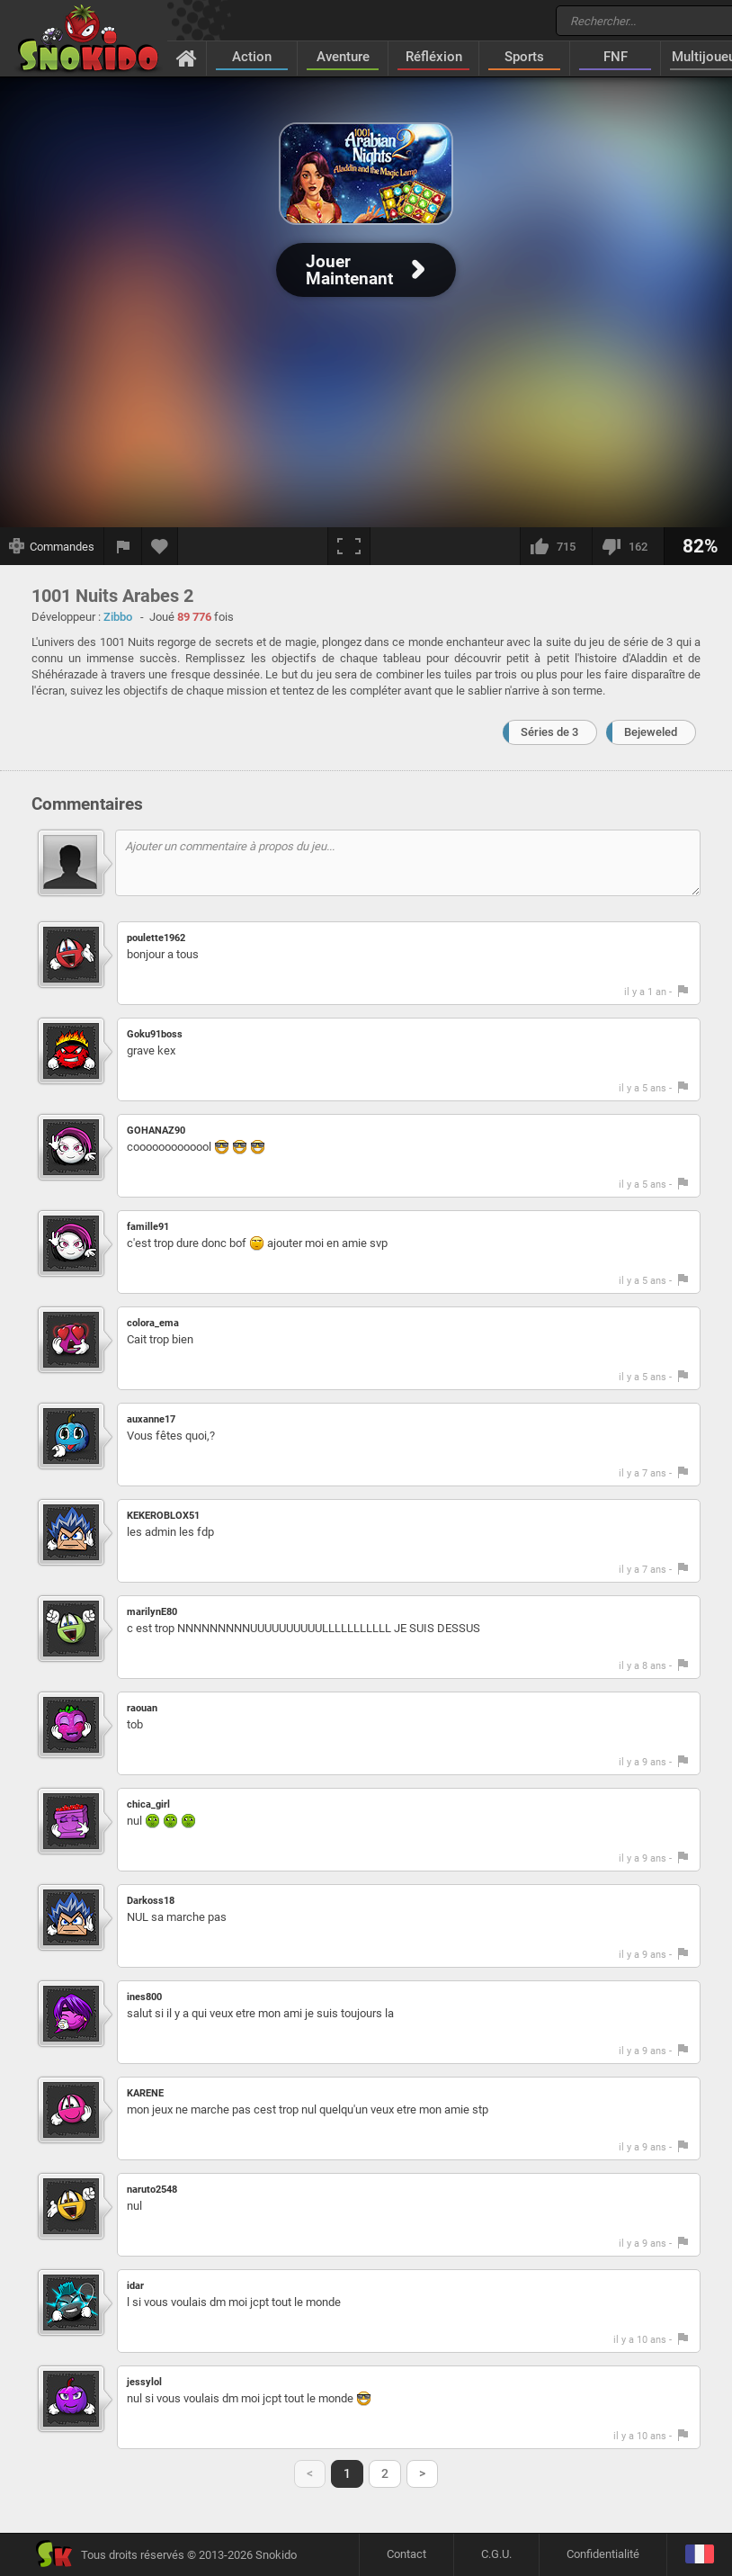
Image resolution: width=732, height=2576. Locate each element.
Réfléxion (434, 57)
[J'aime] (556, 546)
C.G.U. (496, 2554)
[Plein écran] (348, 546)
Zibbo (117, 617)
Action (252, 57)
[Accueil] (186, 57)
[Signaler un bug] (123, 546)
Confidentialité (603, 2554)
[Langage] (699, 2555)
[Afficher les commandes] (52, 546)
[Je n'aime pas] (628, 546)
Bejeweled (650, 732)
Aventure (343, 57)
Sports (524, 57)
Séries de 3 (549, 732)
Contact (406, 2554)
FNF (615, 57)
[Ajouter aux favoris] (160, 546)
